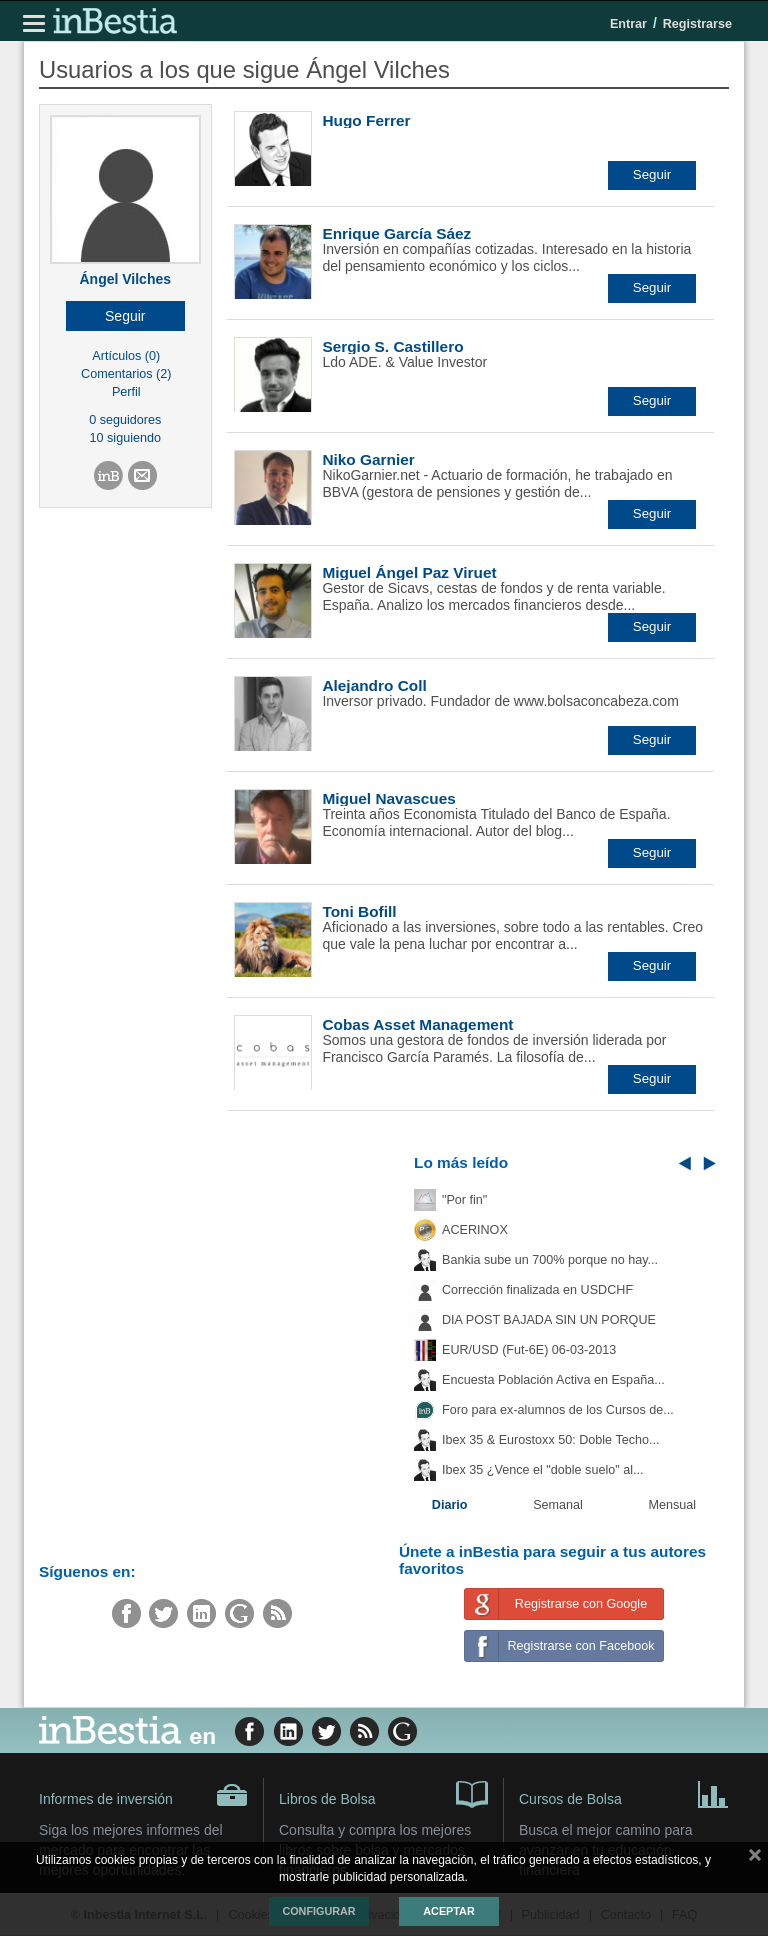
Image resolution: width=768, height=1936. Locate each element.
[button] (125, 316)
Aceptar (448, 1911)
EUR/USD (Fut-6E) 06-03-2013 (529, 1350)
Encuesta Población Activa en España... (553, 1380)
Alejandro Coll (374, 685)
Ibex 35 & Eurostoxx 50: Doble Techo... (551, 1440)
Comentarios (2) (126, 374)
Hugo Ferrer (366, 120)
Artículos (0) (126, 356)
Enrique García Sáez (396, 233)
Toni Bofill (359, 911)
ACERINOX (475, 1230)
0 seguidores (125, 420)
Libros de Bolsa (383, 1793)
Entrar (628, 24)
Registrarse (697, 24)
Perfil (126, 392)
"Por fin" (464, 1200)
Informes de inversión (143, 1795)
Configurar (318, 1911)
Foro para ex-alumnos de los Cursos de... (558, 1410)
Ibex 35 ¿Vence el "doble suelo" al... (542, 1470)
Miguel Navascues (388, 798)
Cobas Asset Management (417, 1024)
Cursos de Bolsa (624, 1793)
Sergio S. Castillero (392, 346)
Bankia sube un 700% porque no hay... (550, 1260)
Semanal (558, 1505)
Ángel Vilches (125, 279)
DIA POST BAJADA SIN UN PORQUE (549, 1320)
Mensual (673, 1505)
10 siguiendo (125, 438)
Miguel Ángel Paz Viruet (409, 572)
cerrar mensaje (755, 1859)
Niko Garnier (368, 459)
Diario (450, 1505)
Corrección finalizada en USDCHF (537, 1290)
